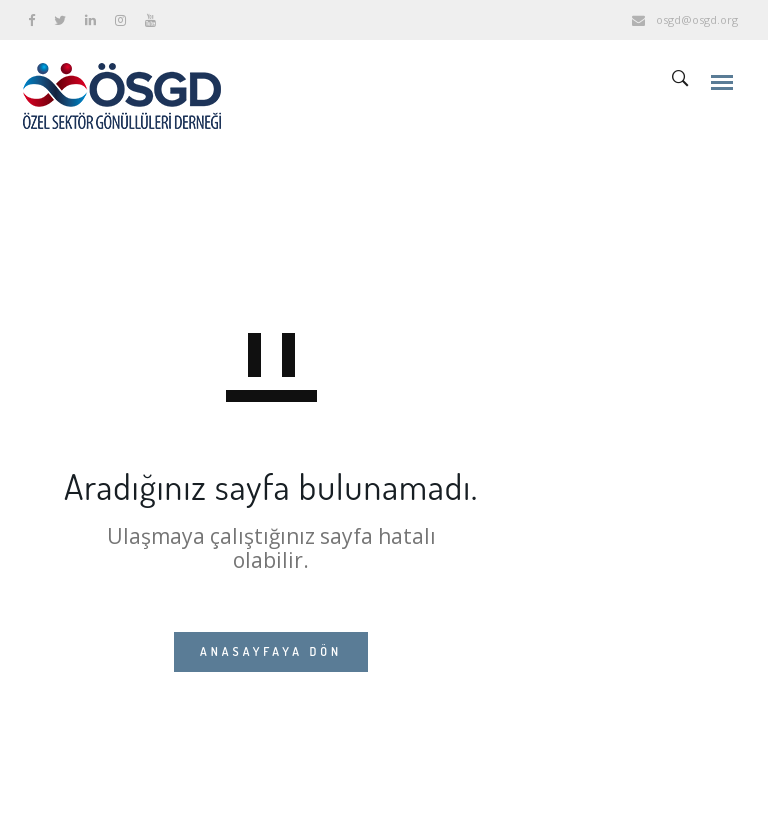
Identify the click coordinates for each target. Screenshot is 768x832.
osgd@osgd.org (697, 19)
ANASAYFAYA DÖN (271, 651)
